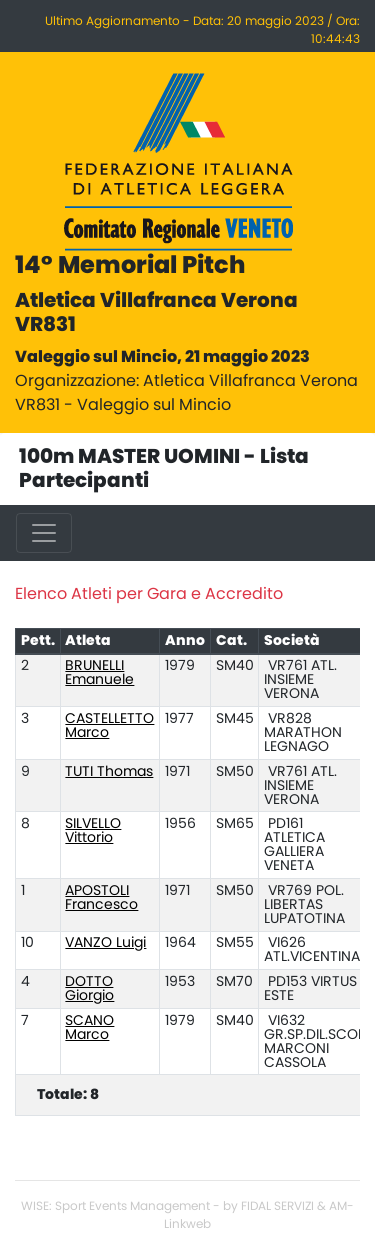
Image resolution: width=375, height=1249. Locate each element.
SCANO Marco (89, 1028)
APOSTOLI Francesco (101, 898)
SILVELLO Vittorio (93, 831)
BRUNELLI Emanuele (99, 673)
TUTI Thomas (109, 772)
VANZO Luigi (105, 943)
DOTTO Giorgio (89, 989)
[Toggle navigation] (44, 533)
